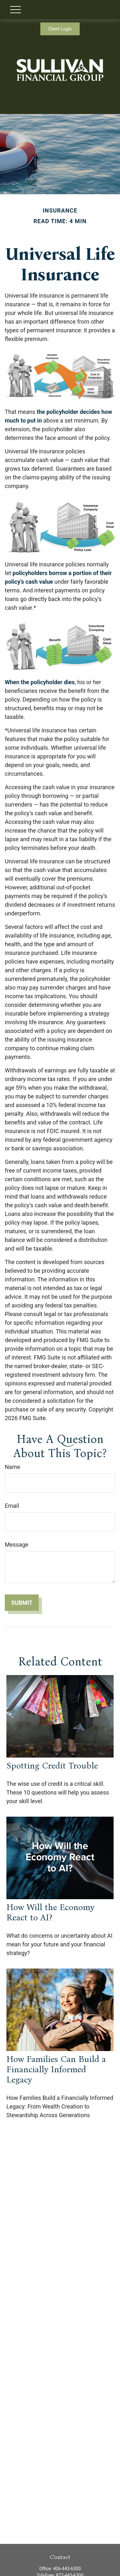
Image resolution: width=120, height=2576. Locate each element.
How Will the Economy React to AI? (50, 1912)
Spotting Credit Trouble (52, 1765)
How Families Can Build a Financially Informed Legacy (56, 2069)
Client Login (60, 28)
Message (16, 1544)
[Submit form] (22, 1602)
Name (12, 1466)
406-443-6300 (67, 2568)
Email (12, 1505)
